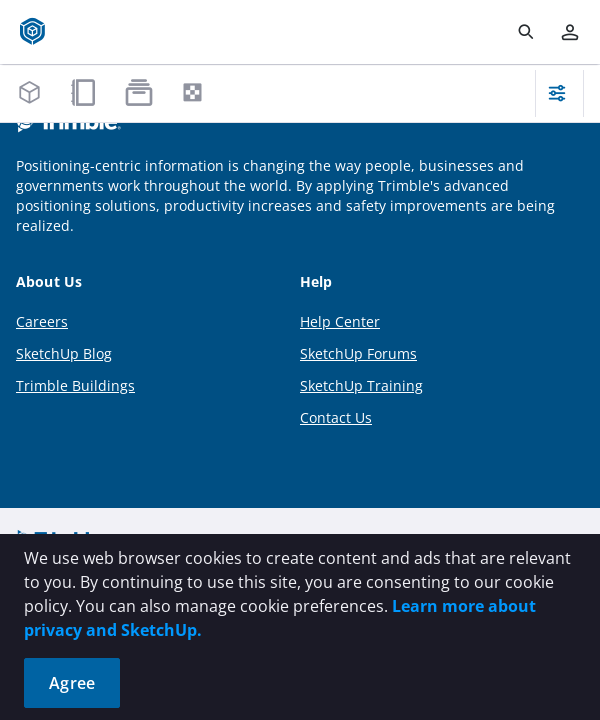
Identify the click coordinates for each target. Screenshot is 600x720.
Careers (42, 321)
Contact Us (336, 417)
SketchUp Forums (358, 353)
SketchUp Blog (64, 353)
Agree (72, 683)
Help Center (340, 321)
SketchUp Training (361, 385)
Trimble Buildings (75, 385)
